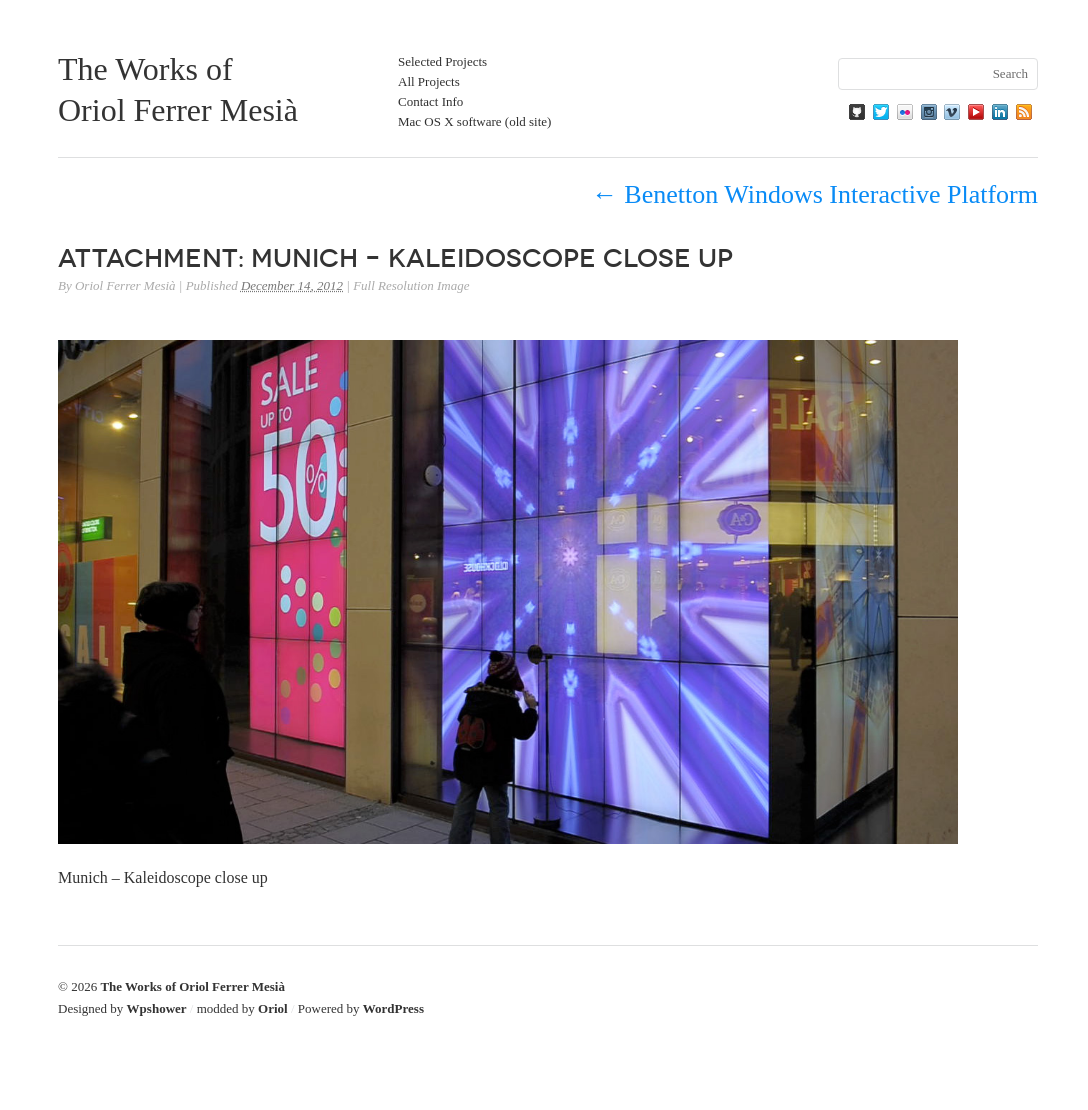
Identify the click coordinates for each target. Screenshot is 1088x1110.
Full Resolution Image (411, 285)
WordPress (393, 1008)
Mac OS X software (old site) (474, 121)
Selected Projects (442, 61)
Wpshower (157, 1008)
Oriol (273, 1008)
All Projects (429, 81)
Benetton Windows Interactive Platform (815, 194)
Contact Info (430, 101)
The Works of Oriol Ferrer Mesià (192, 986)
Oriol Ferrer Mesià (125, 285)
